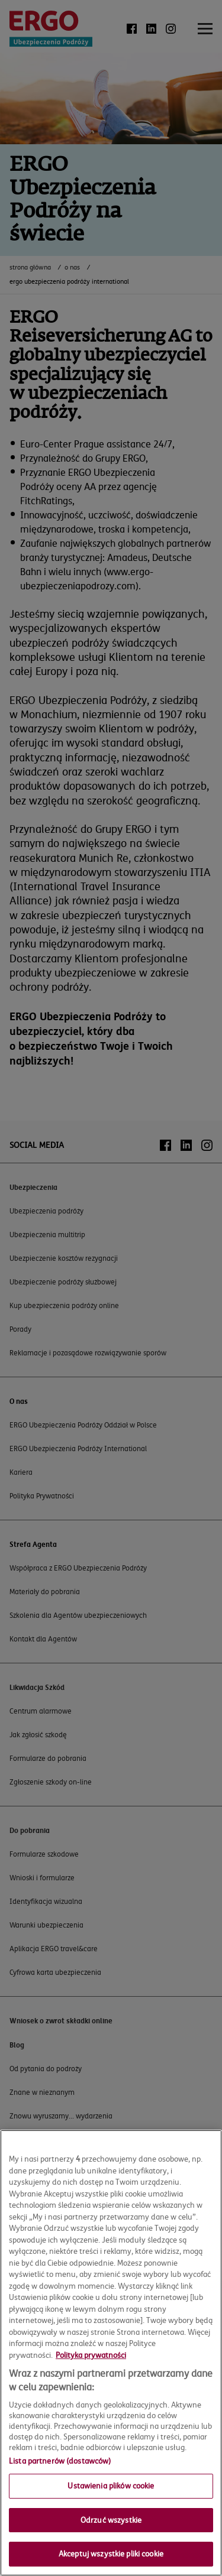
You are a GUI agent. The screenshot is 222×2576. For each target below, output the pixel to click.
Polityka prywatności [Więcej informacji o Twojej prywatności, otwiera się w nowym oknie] (91, 2355)
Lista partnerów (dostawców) (60, 2460)
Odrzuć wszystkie (111, 2520)
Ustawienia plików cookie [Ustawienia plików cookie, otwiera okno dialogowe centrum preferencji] (110, 2485)
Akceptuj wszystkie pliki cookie (111, 2553)
